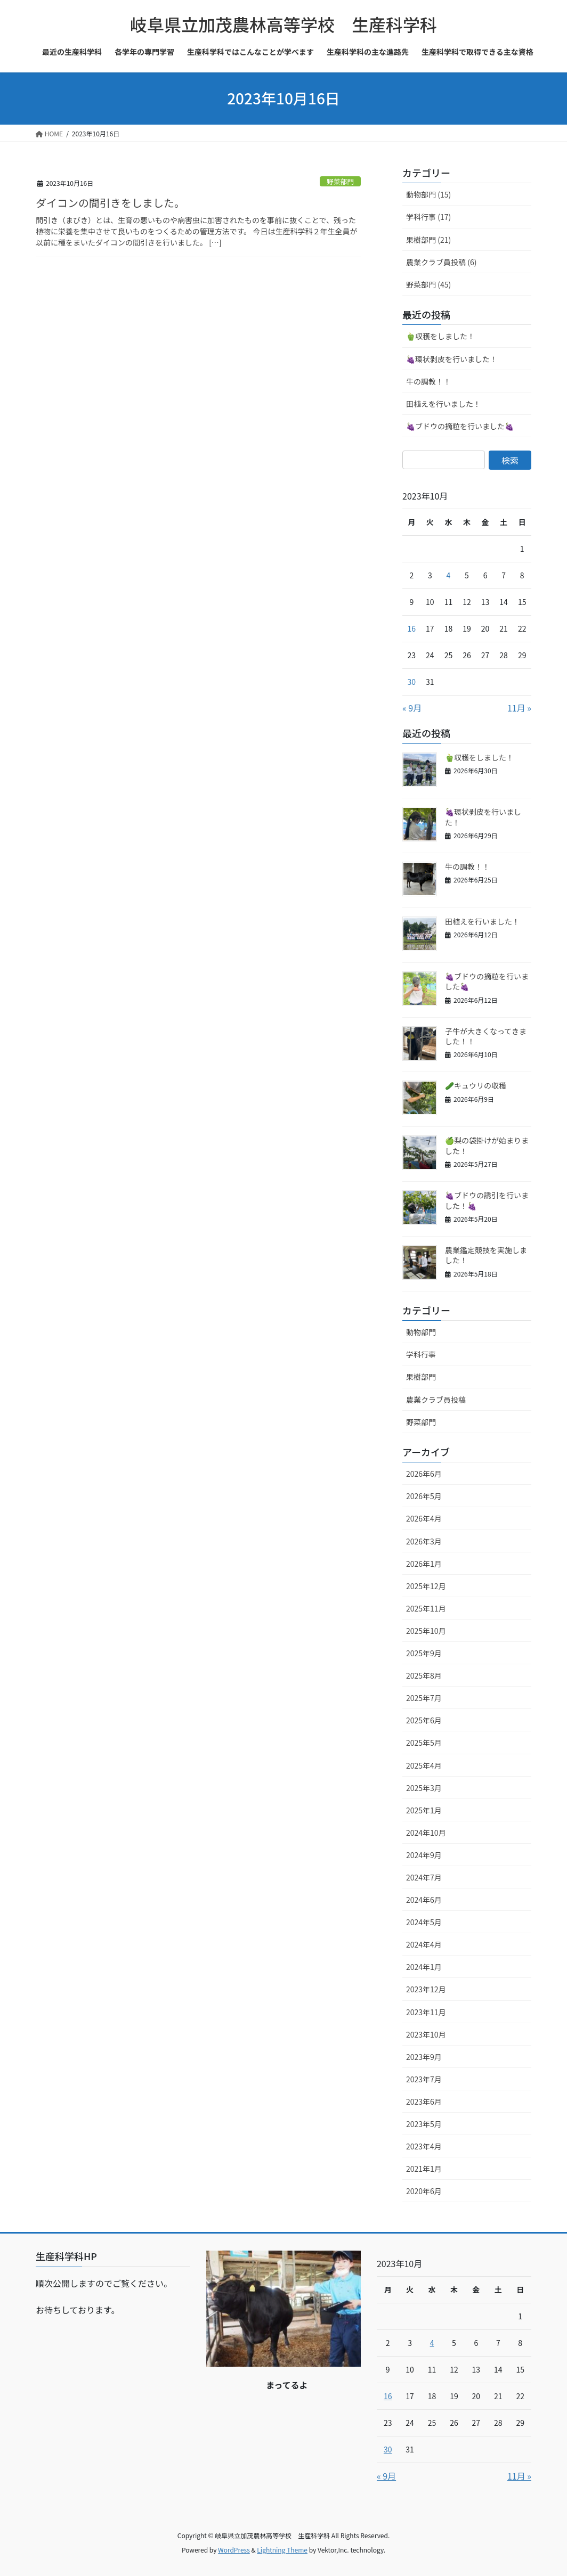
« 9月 (412, 707)
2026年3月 (424, 1541)
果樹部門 (421, 1376)
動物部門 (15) (428, 194)
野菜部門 (340, 181)
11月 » (519, 707)
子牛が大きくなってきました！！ (485, 1036)
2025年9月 (424, 1653)
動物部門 (421, 1332)
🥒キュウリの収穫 (475, 1085)
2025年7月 (424, 1697)
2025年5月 (424, 1742)
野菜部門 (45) (428, 284)
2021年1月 (424, 2168)
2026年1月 (424, 1563)
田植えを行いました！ (443, 403)
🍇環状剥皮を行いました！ (451, 359)
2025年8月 (424, 1675)
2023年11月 (426, 2012)
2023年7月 (424, 2079)
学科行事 (421, 1354)
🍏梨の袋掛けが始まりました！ (487, 1145)
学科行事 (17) (428, 216)
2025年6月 (424, 1720)
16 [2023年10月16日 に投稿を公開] (412, 628)
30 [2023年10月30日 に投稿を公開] (412, 681)
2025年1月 (424, 1810)
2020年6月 (424, 2191)
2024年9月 (424, 1855)
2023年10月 (426, 2034)
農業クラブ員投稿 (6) (441, 262)
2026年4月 (424, 1518)
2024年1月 (424, 1966)
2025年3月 (424, 1787)
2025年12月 (426, 1586)
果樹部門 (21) (428, 239)
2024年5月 (424, 1922)
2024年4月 (424, 1944)
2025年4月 (424, 1765)
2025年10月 (426, 1630)
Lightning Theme (282, 2549)
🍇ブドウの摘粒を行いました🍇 (460, 426)
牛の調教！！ (428, 381)
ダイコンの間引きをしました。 (110, 202)
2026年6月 (424, 1473)
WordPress (234, 2549)
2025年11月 (426, 1608)
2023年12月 (426, 1989)
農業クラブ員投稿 (436, 1399)
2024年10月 (426, 1832)
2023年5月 (424, 2124)
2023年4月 (424, 2146)
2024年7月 (424, 1877)
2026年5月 (424, 1496)
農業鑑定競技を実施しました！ (486, 1255)
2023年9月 (424, 2056)
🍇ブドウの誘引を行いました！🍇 (487, 1200)
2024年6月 (424, 1899)
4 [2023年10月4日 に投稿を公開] (449, 575)
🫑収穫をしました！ (440, 336)
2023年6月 (424, 2101)
